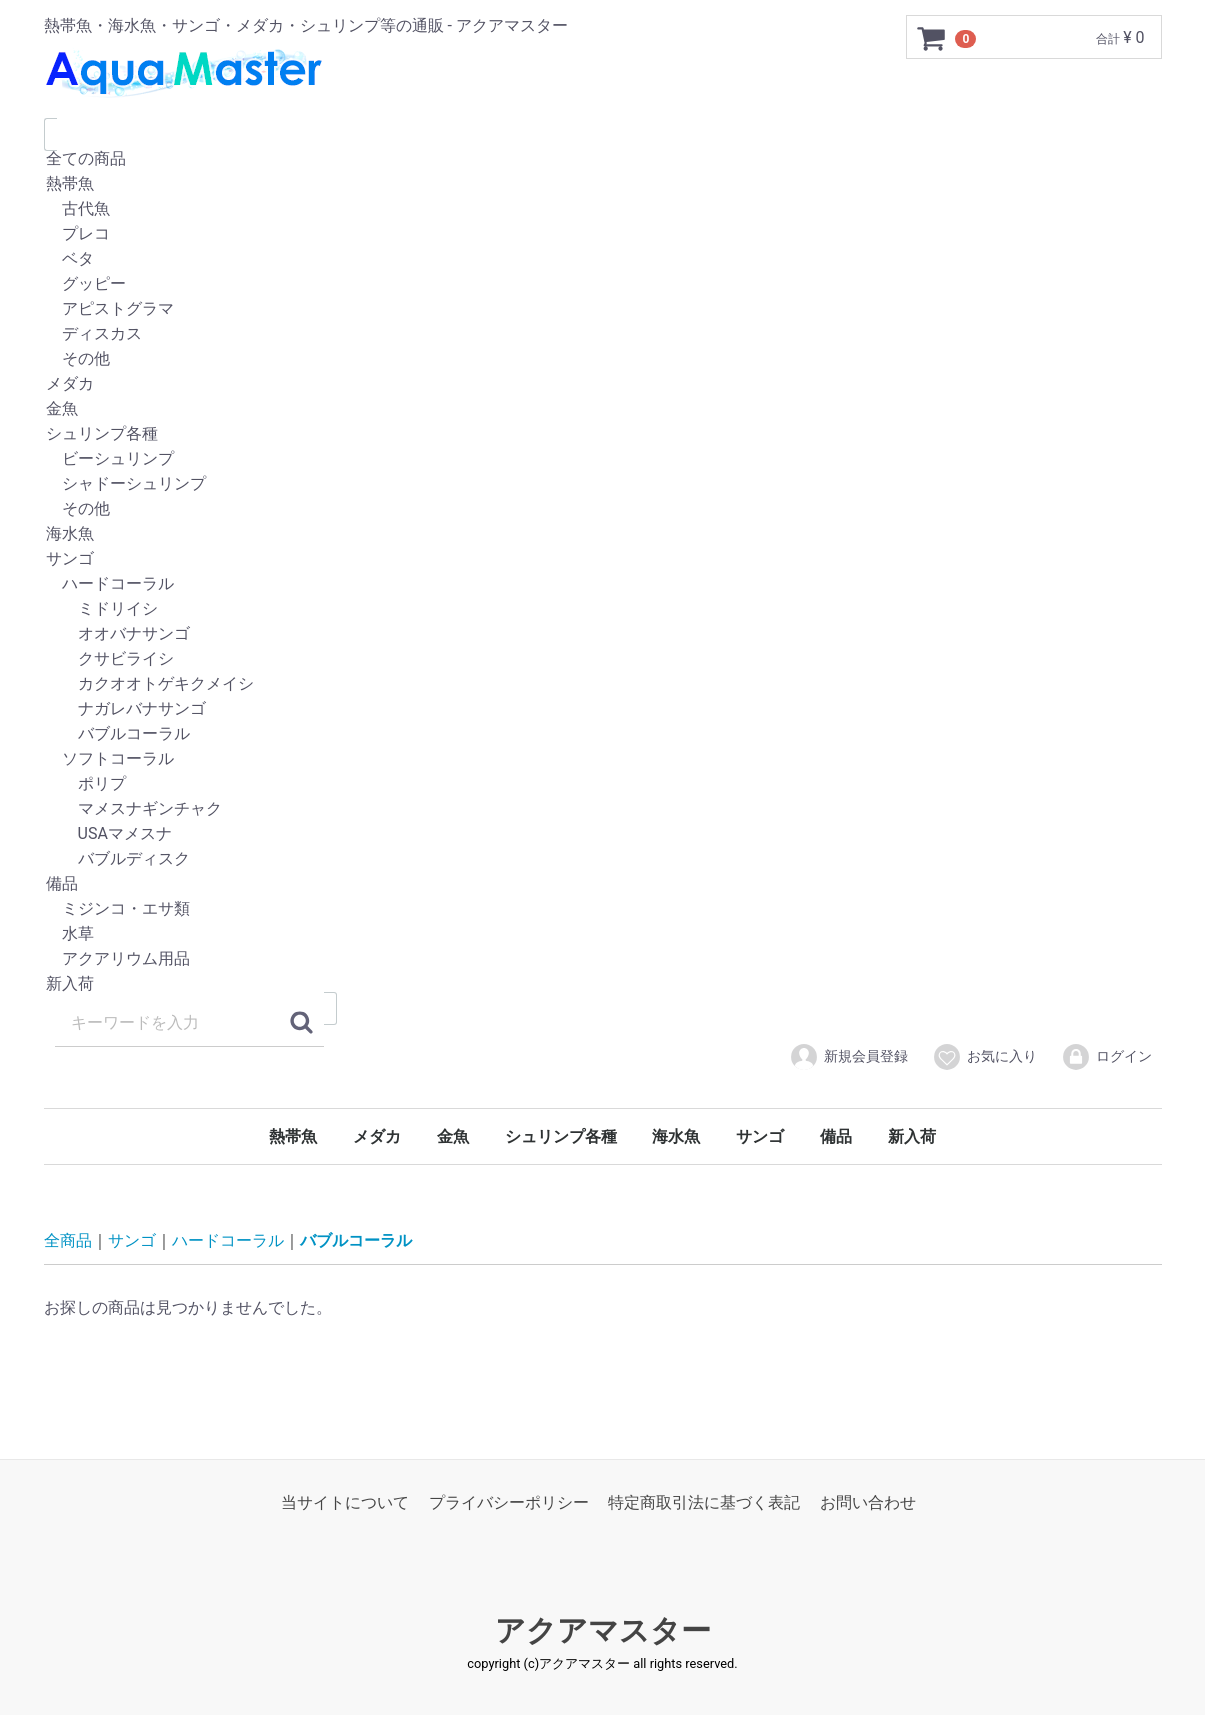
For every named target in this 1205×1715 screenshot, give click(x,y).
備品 (603, 884)
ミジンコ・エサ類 (603, 909)
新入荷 (603, 984)
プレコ (603, 234)
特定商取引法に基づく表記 (704, 1502)
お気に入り (984, 1057)
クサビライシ (603, 659)
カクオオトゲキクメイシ (603, 684)
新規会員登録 (848, 1057)
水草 (603, 934)
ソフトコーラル (603, 759)
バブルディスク (603, 859)
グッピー (603, 284)
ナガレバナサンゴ (603, 709)
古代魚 (603, 209)
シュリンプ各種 (603, 434)
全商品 (68, 1240)
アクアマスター (603, 1630)
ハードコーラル (603, 584)
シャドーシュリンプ (603, 484)
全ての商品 (603, 159)
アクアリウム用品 (603, 959)
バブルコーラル (603, 734)
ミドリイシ (603, 609)
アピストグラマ (603, 309)
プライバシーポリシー (509, 1502)
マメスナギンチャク (603, 809)
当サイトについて (345, 1502)
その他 (603, 359)
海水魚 (603, 534)
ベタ (603, 259)
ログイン (1106, 1057)
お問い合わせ (868, 1502)
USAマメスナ (603, 834)
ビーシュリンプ (603, 459)
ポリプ (603, 784)
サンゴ (603, 559)
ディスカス (603, 334)
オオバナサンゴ (603, 634)
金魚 (603, 409)
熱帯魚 (603, 184)
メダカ (603, 384)
